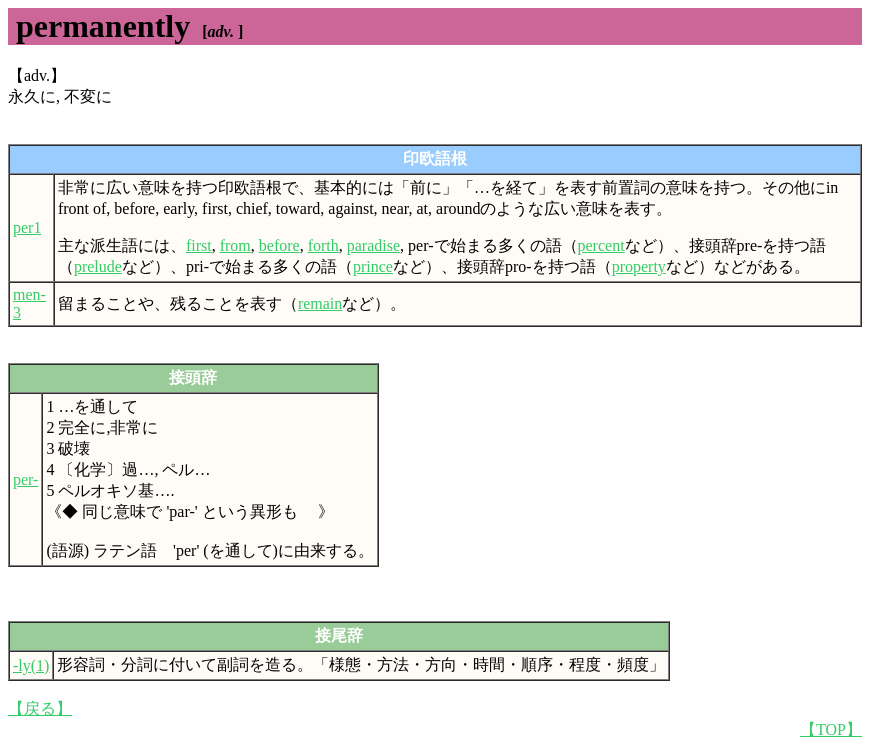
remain (320, 303)
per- (25, 479)
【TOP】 (831, 729)
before (279, 245)
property (639, 266)
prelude (98, 266)
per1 (27, 227)
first (199, 245)
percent (601, 245)
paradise (373, 245)
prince (373, 266)
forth (323, 245)
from (235, 245)
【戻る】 (40, 708)
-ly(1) (31, 665)
